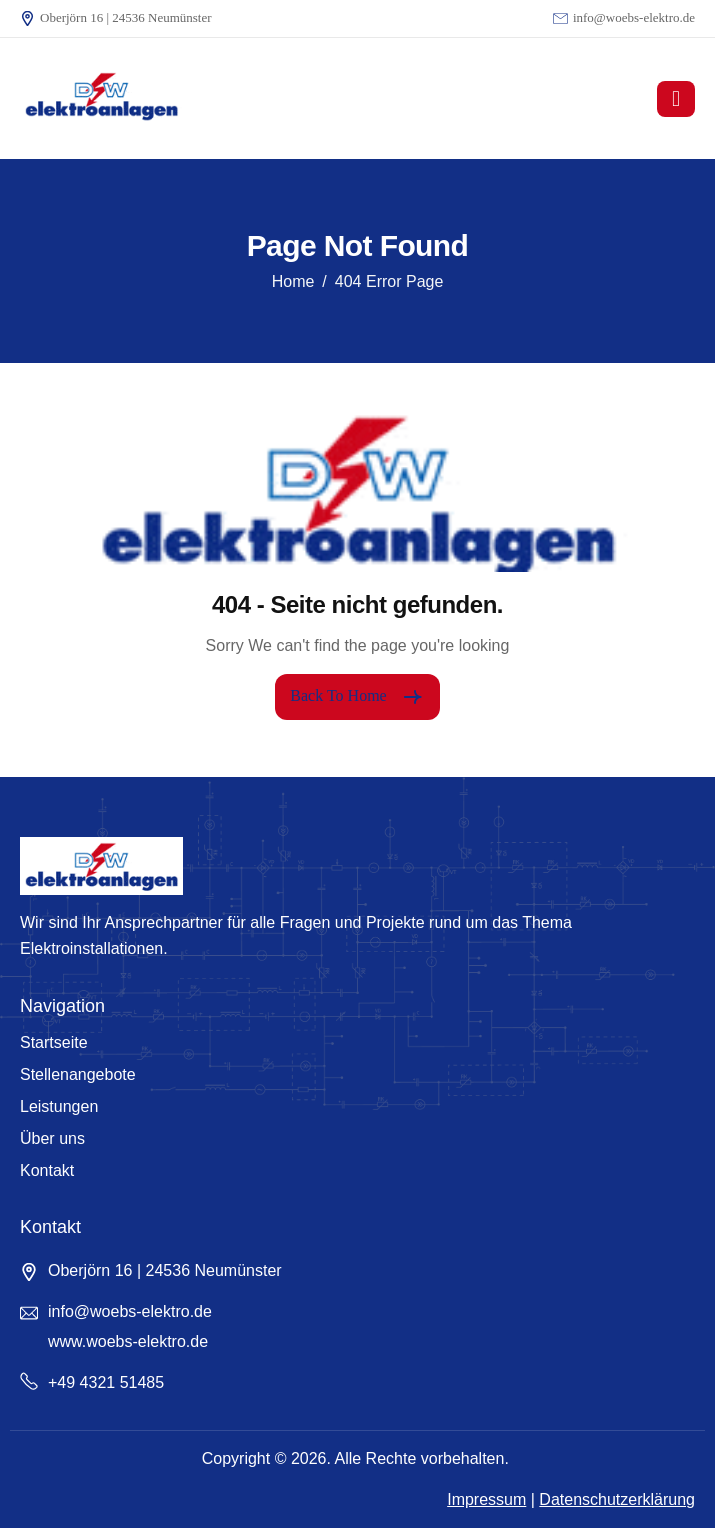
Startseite (54, 1042)
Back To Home (357, 697)
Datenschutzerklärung (617, 1499)
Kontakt (47, 1170)
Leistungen (59, 1106)
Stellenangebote (78, 1074)
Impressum (486, 1499)
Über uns (52, 1138)
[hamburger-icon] (676, 99)
